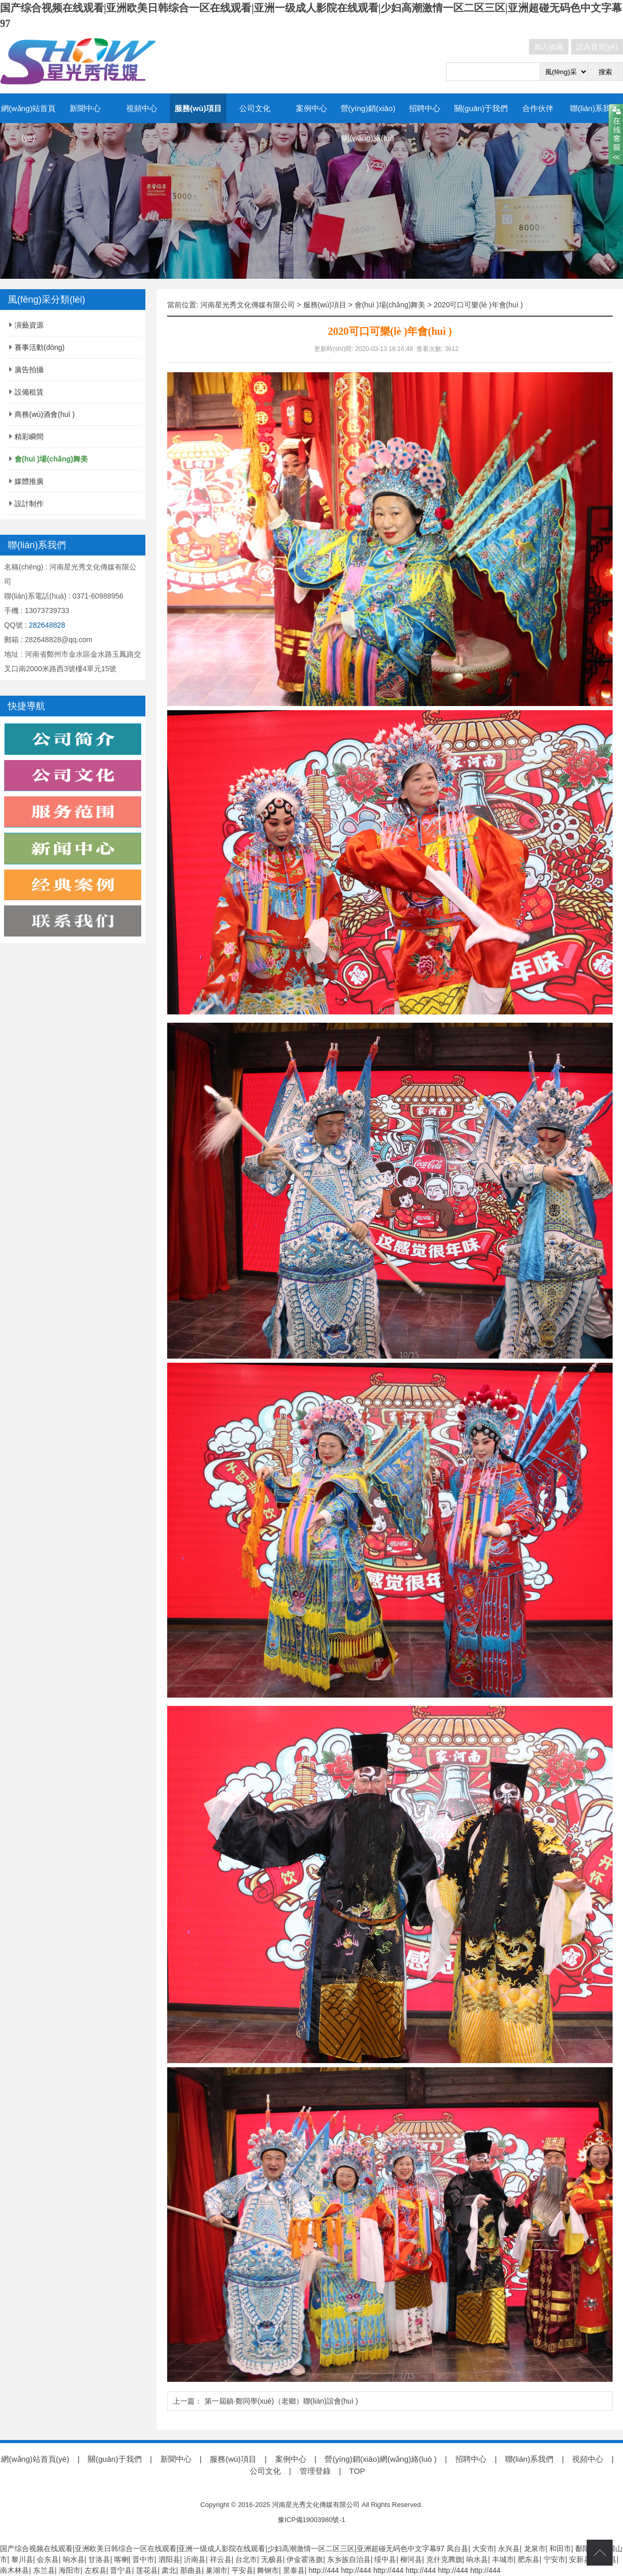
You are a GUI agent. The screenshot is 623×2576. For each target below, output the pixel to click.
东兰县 (44, 2570)
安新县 (580, 2559)
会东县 (48, 2559)
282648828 (47, 625)
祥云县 (221, 2559)
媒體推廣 (29, 481)
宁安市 (554, 2559)
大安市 (483, 2548)
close (615, 134)
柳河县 (411, 2559)
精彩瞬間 (29, 436)
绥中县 (385, 2559)
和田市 (560, 2548)
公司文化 (254, 108)
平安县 (242, 2570)
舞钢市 (268, 2570)
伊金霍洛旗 (305, 2559)
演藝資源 (29, 325)
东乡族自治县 (349, 2559)
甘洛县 (99, 2559)
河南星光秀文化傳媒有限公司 (247, 305)
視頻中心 (141, 108)
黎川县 (22, 2559)
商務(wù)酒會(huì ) (45, 414)
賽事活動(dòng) (39, 347)
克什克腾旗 (444, 2559)
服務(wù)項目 (198, 108)
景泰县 (294, 2570)
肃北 (168, 2570)
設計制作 (29, 503)
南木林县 (14, 2570)
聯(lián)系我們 (594, 108)
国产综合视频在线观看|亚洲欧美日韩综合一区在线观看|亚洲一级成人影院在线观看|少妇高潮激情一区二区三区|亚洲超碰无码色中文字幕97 (222, 2548)
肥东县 (528, 2559)
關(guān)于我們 (481, 108)
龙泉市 (535, 2548)
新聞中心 (85, 108)
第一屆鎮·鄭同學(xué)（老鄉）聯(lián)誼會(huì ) (281, 2401)
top (600, 2553)
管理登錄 (315, 2470)
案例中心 (311, 108)
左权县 (95, 2570)
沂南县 (195, 2559)
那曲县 (191, 2570)
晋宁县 (121, 2570)
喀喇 (121, 2559)
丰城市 (503, 2559)
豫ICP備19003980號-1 (311, 2520)
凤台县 (457, 2548)
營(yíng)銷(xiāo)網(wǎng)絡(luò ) (368, 138)
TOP (357, 2470)
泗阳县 (169, 2559)
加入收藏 (548, 47)
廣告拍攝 (29, 369)
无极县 (272, 2559)
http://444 (323, 2570)
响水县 (74, 2559)
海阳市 (69, 2570)
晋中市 (143, 2559)
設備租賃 (29, 392)
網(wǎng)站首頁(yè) (28, 123)
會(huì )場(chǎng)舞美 (390, 305)
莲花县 (147, 2570)
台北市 (246, 2559)
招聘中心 (424, 108)
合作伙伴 (537, 108)
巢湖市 (216, 2570)
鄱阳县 (586, 2548)
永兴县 (509, 2548)
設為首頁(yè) (597, 47)
